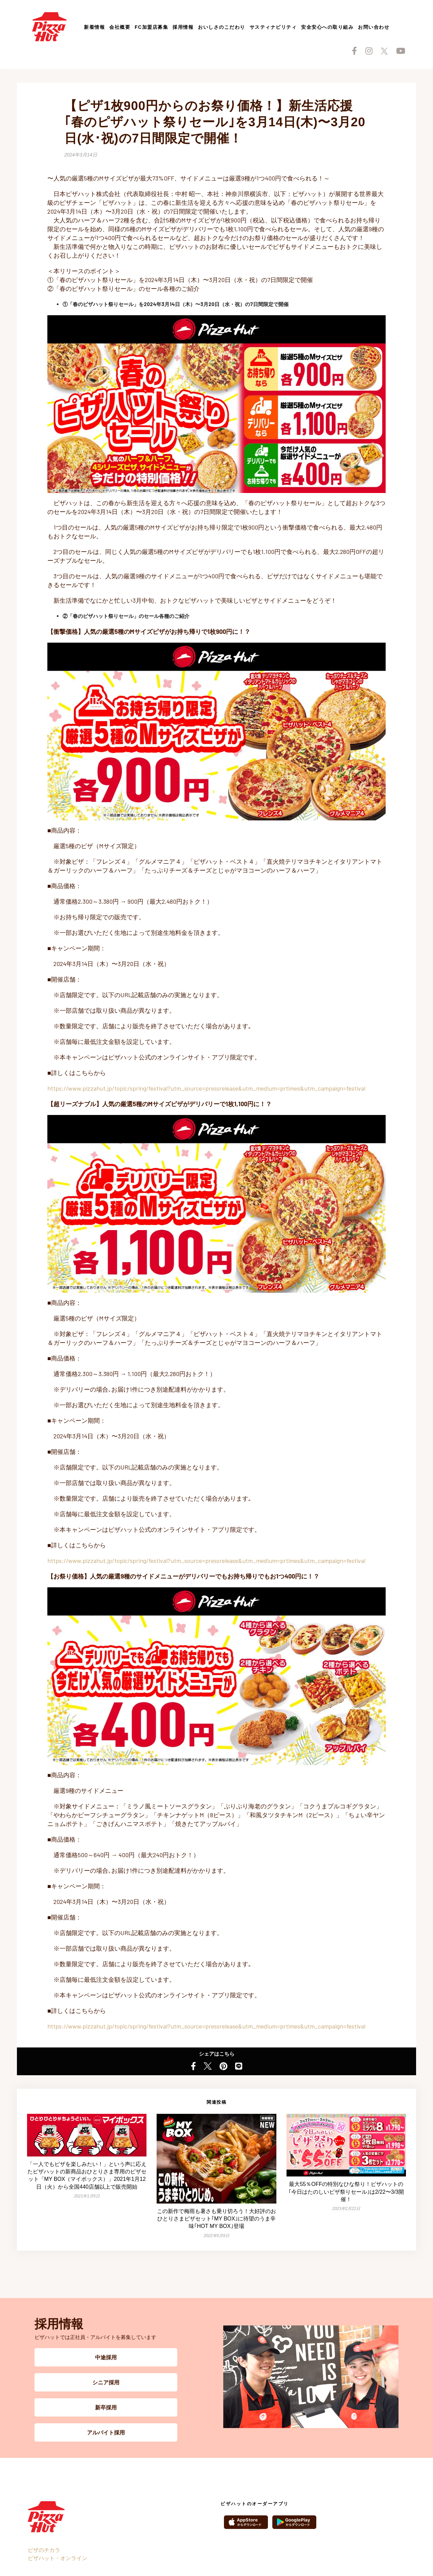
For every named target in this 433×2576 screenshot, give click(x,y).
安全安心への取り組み (327, 27)
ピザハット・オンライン (57, 2558)
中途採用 (106, 2357)
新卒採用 (106, 2407)
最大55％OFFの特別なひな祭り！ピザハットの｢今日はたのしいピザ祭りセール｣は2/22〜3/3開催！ (346, 2191)
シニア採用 (105, 2382)
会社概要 (119, 27)
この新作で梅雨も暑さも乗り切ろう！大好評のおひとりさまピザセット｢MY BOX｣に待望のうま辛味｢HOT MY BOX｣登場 (216, 2218)
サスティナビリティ (273, 27)
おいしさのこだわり (221, 27)
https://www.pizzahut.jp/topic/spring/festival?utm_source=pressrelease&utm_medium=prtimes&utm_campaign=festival (206, 1088)
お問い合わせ (373, 27)
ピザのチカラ (44, 2550)
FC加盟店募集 (151, 27)
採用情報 (183, 27)
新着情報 (94, 27)
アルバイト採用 (106, 2432)
